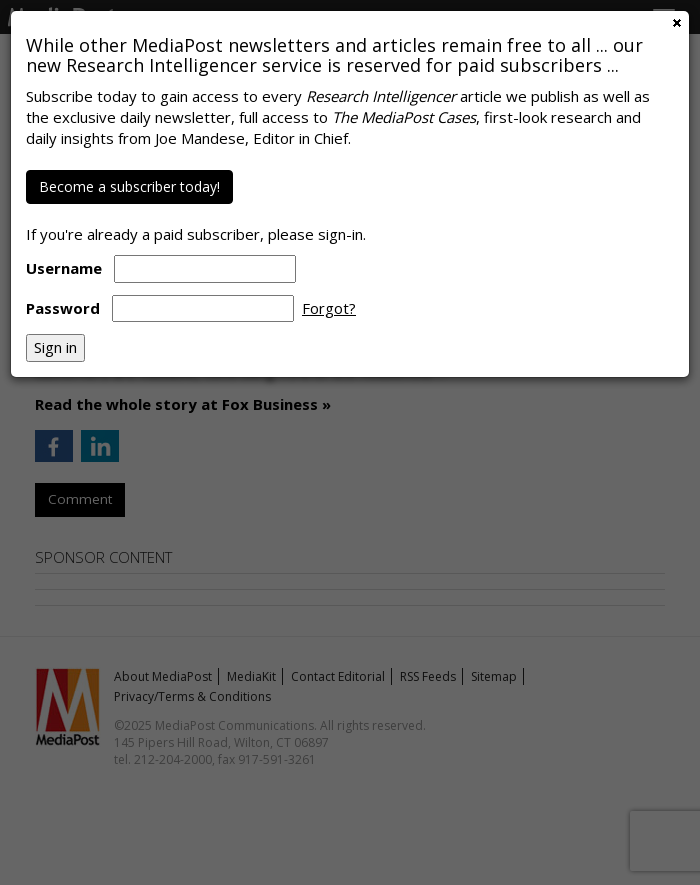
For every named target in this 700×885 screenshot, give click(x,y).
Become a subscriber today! (129, 186)
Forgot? (329, 308)
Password (63, 308)
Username (64, 268)
